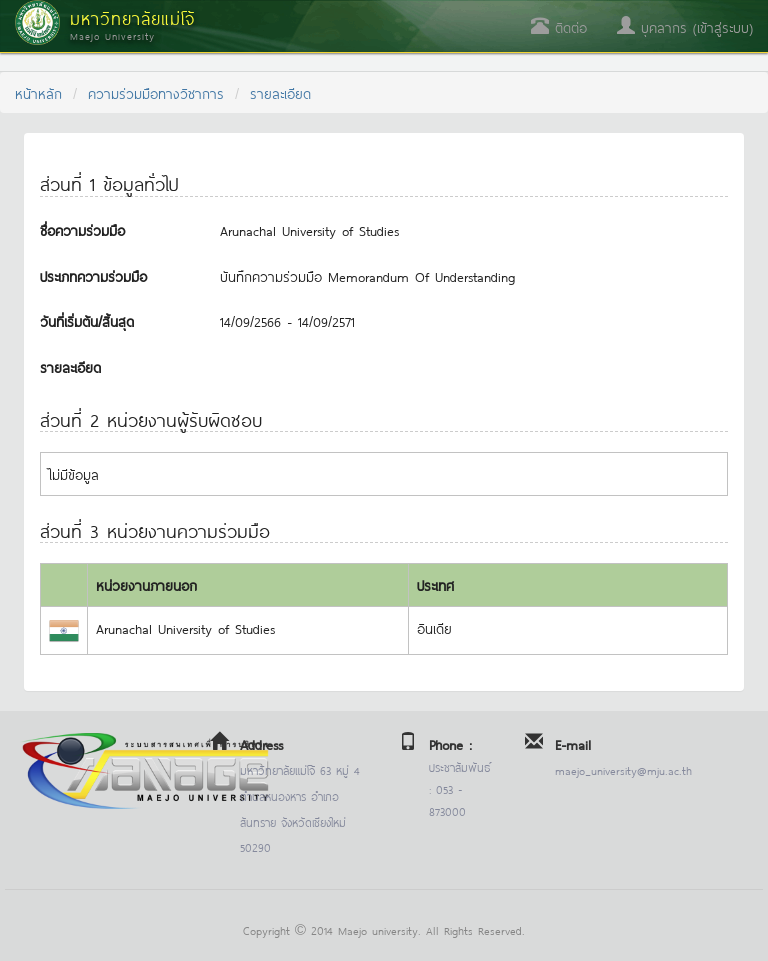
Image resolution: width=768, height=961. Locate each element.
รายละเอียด (280, 92)
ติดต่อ (559, 26)
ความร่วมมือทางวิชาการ (156, 92)
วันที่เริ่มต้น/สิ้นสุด (87, 320)
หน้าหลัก (38, 92)
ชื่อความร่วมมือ (82, 229)
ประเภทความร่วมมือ (93, 275)
